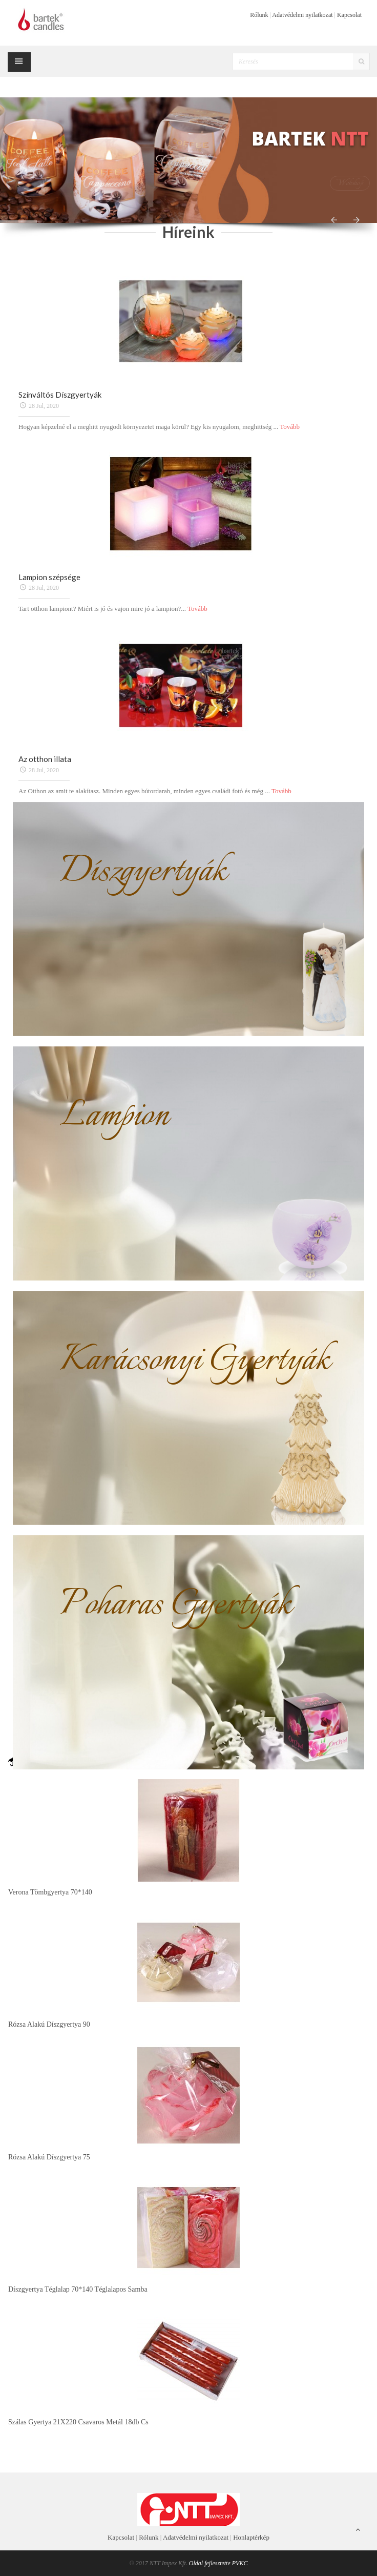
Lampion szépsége (49, 577)
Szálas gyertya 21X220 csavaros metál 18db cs (78, 2422)
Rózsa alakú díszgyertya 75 (49, 2157)
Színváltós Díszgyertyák (59, 394)
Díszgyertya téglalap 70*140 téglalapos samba (78, 2289)
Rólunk (259, 14)
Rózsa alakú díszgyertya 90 (49, 2024)
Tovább (290, 426)
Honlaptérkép (251, 2537)
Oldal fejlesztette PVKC (218, 2563)
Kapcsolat (349, 14)
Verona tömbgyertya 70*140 (50, 1892)
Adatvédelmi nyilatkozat (302, 14)
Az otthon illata (44, 759)
